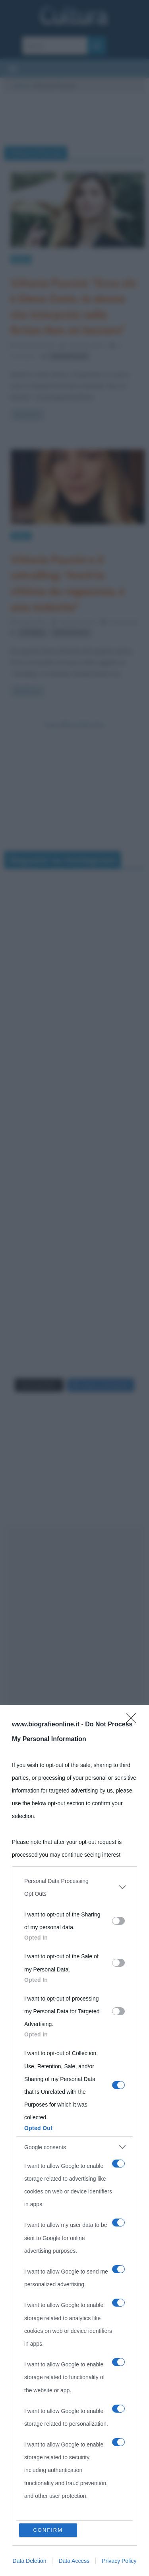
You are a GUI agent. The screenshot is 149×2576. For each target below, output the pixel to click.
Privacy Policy (119, 2561)
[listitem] (74, 1887)
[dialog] (74, 2140)
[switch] (118, 1921)
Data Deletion (29, 2561)
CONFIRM (48, 2530)
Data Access (73, 2561)
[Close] (133, 1720)
